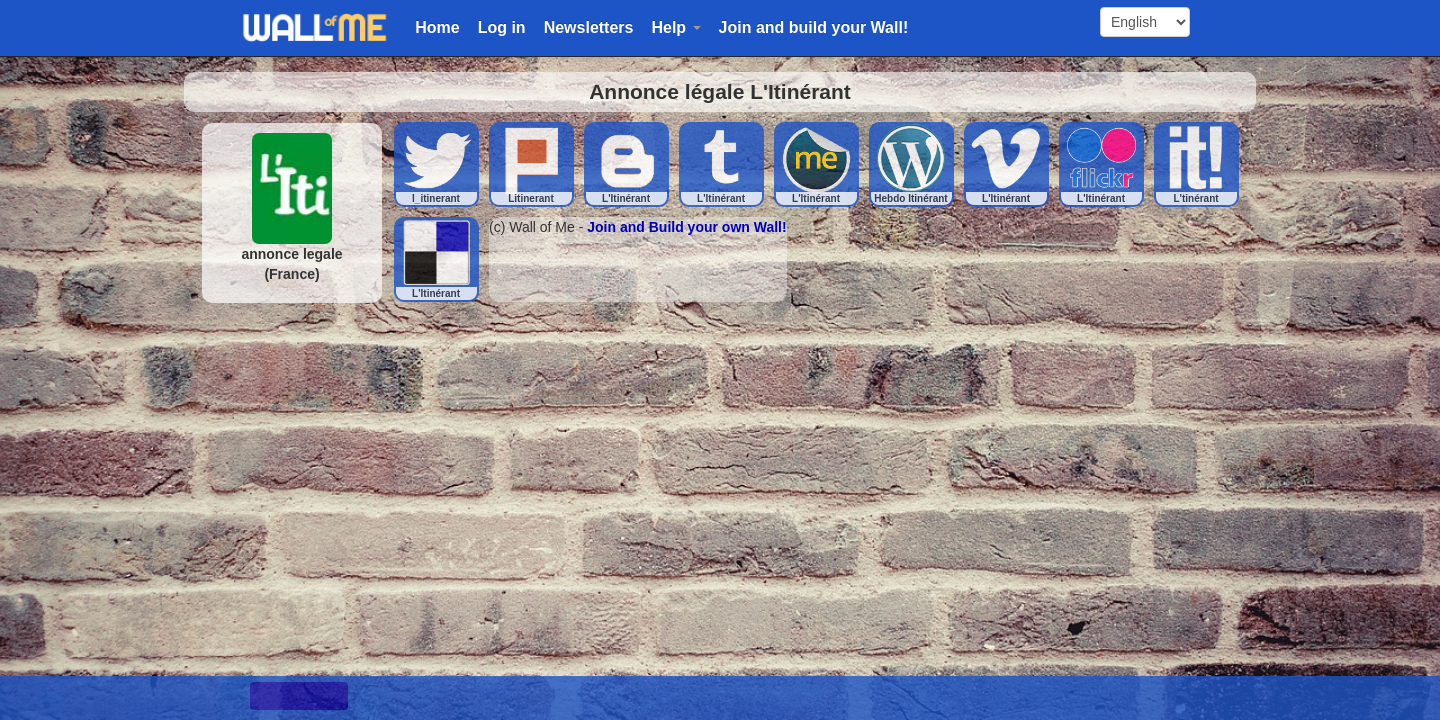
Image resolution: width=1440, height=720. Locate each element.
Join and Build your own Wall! (686, 227)
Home (437, 27)
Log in (502, 27)
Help (675, 27)
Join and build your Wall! (814, 27)
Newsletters (589, 27)
